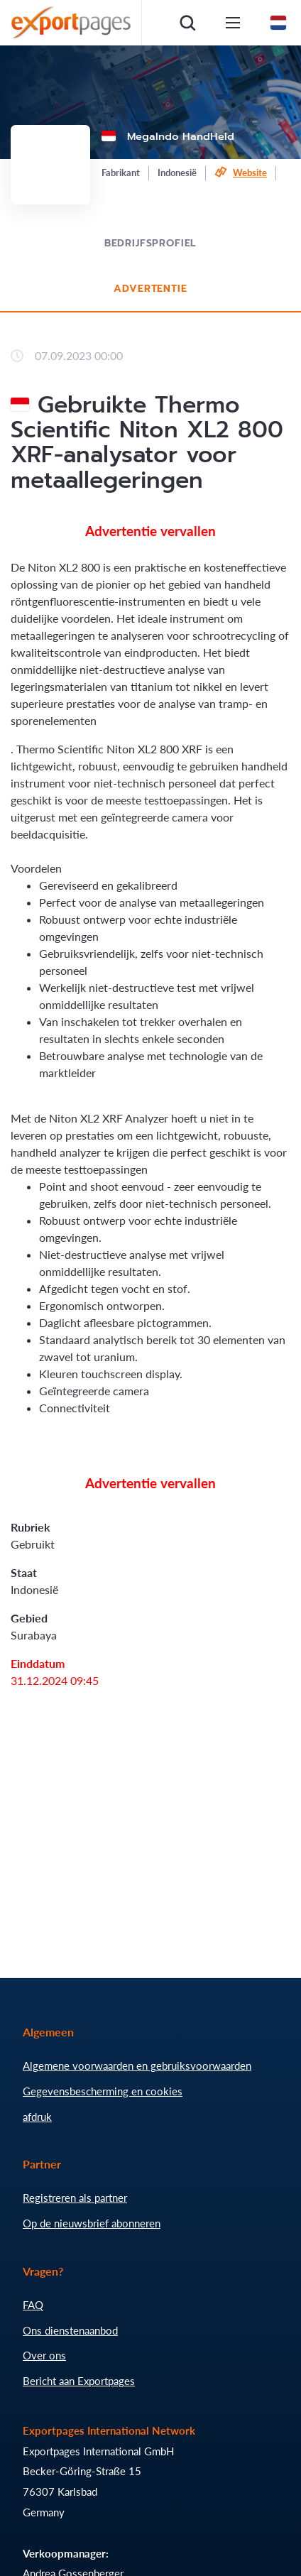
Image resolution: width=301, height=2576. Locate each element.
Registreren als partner (75, 2197)
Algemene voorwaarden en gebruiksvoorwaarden (137, 2065)
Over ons (44, 2355)
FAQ (33, 2304)
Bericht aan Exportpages (79, 2380)
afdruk (37, 2116)
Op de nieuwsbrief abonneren (91, 2223)
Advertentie (150, 288)
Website (250, 172)
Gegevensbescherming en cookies (102, 2091)
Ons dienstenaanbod (70, 2330)
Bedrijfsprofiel (150, 243)
